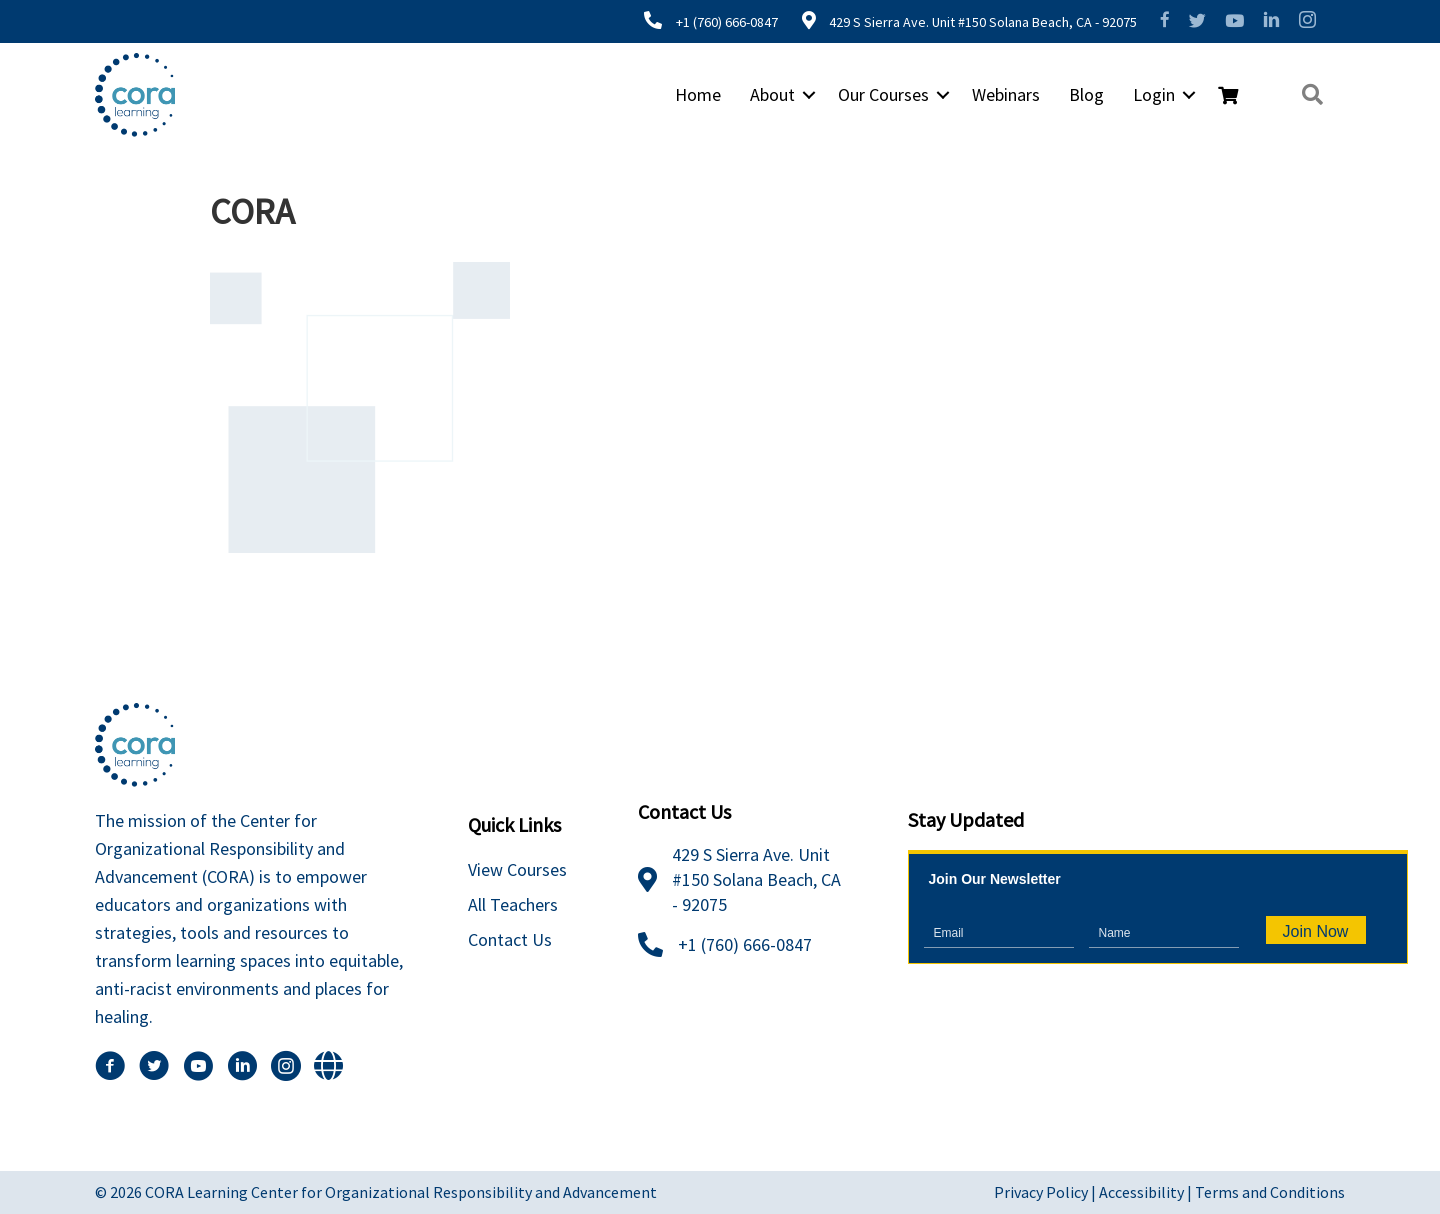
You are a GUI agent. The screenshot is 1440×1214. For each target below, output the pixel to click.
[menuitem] (1228, 95)
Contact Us (510, 939)
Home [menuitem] (698, 94)
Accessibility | (1147, 1192)
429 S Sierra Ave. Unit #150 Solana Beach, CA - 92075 (981, 22)
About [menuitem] (772, 94)
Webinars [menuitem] (1006, 94)
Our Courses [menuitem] (883, 94)
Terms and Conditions (1270, 1192)
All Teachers (513, 904)
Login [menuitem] (1154, 94)
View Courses (517, 869)
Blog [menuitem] (1086, 94)
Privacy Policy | (1046, 1192)
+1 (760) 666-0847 (727, 22)
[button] (809, 95)
